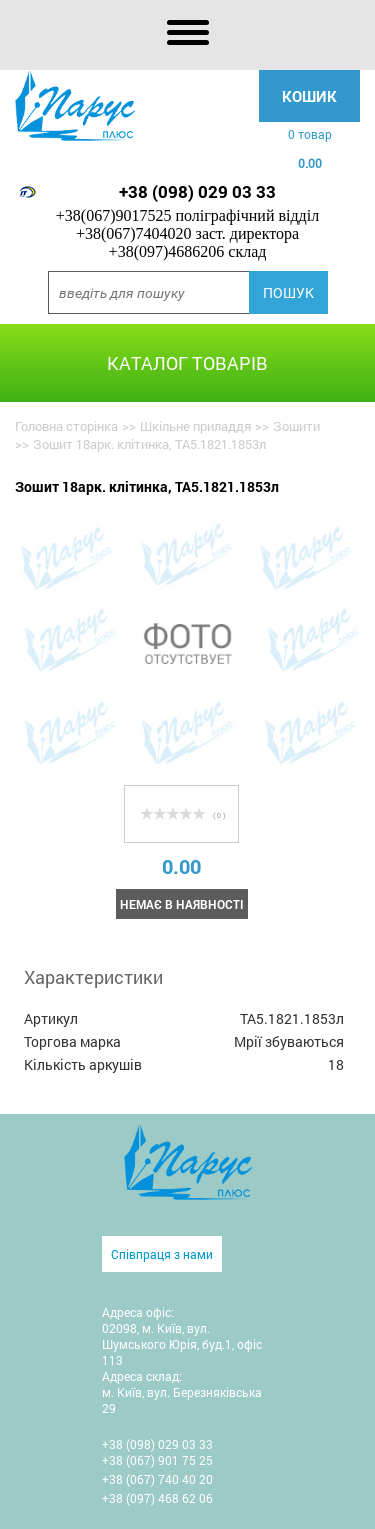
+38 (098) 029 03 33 (197, 191)
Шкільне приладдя (195, 426)
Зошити (296, 426)
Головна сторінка (66, 426)
